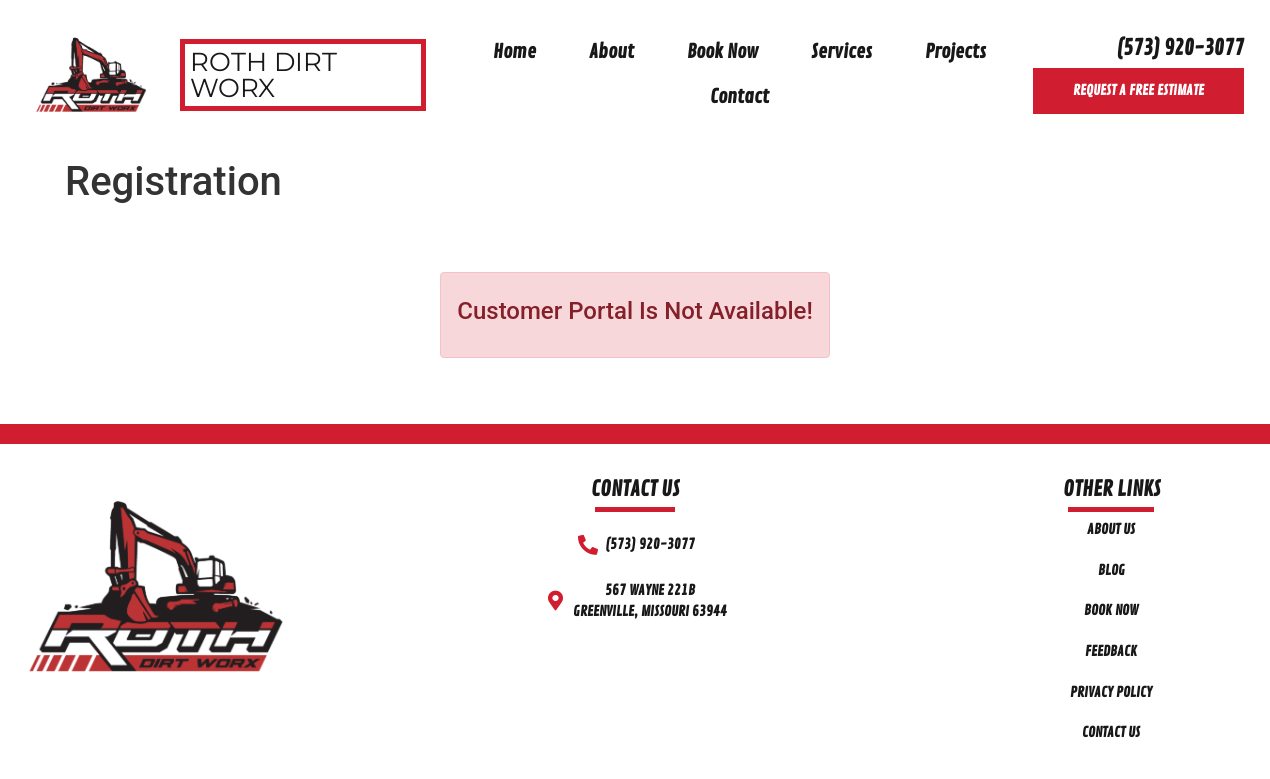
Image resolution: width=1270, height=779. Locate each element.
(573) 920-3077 (1180, 48)
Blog (1111, 570)
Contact (739, 97)
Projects (955, 52)
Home (514, 52)
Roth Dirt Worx (263, 75)
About (611, 52)
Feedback (1111, 651)
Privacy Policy (1111, 692)
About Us (1111, 529)
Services (841, 52)
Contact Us (1111, 732)
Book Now (722, 52)
